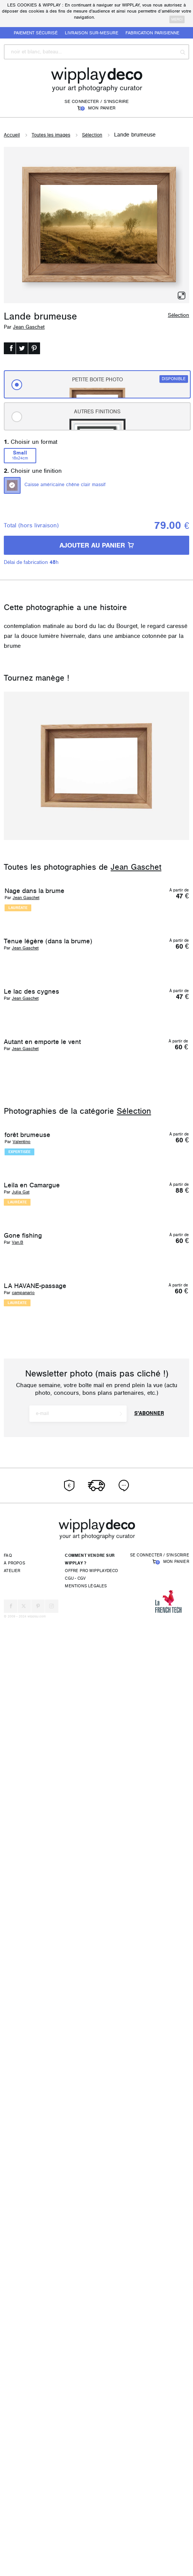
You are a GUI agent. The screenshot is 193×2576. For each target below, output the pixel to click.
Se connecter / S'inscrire (96, 101)
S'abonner (149, 2369)
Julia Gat (20, 1910)
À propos (14, 2519)
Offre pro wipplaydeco (91, 2526)
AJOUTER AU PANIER (97, 545)
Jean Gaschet (29, 327)
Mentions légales (86, 2541)
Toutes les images (51, 135)
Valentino (22, 1733)
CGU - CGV (75, 2534)
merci (177, 19)
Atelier (12, 2526)
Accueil (12, 135)
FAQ (8, 2511)
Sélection (92, 135)
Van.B (17, 2080)
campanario (23, 2251)
